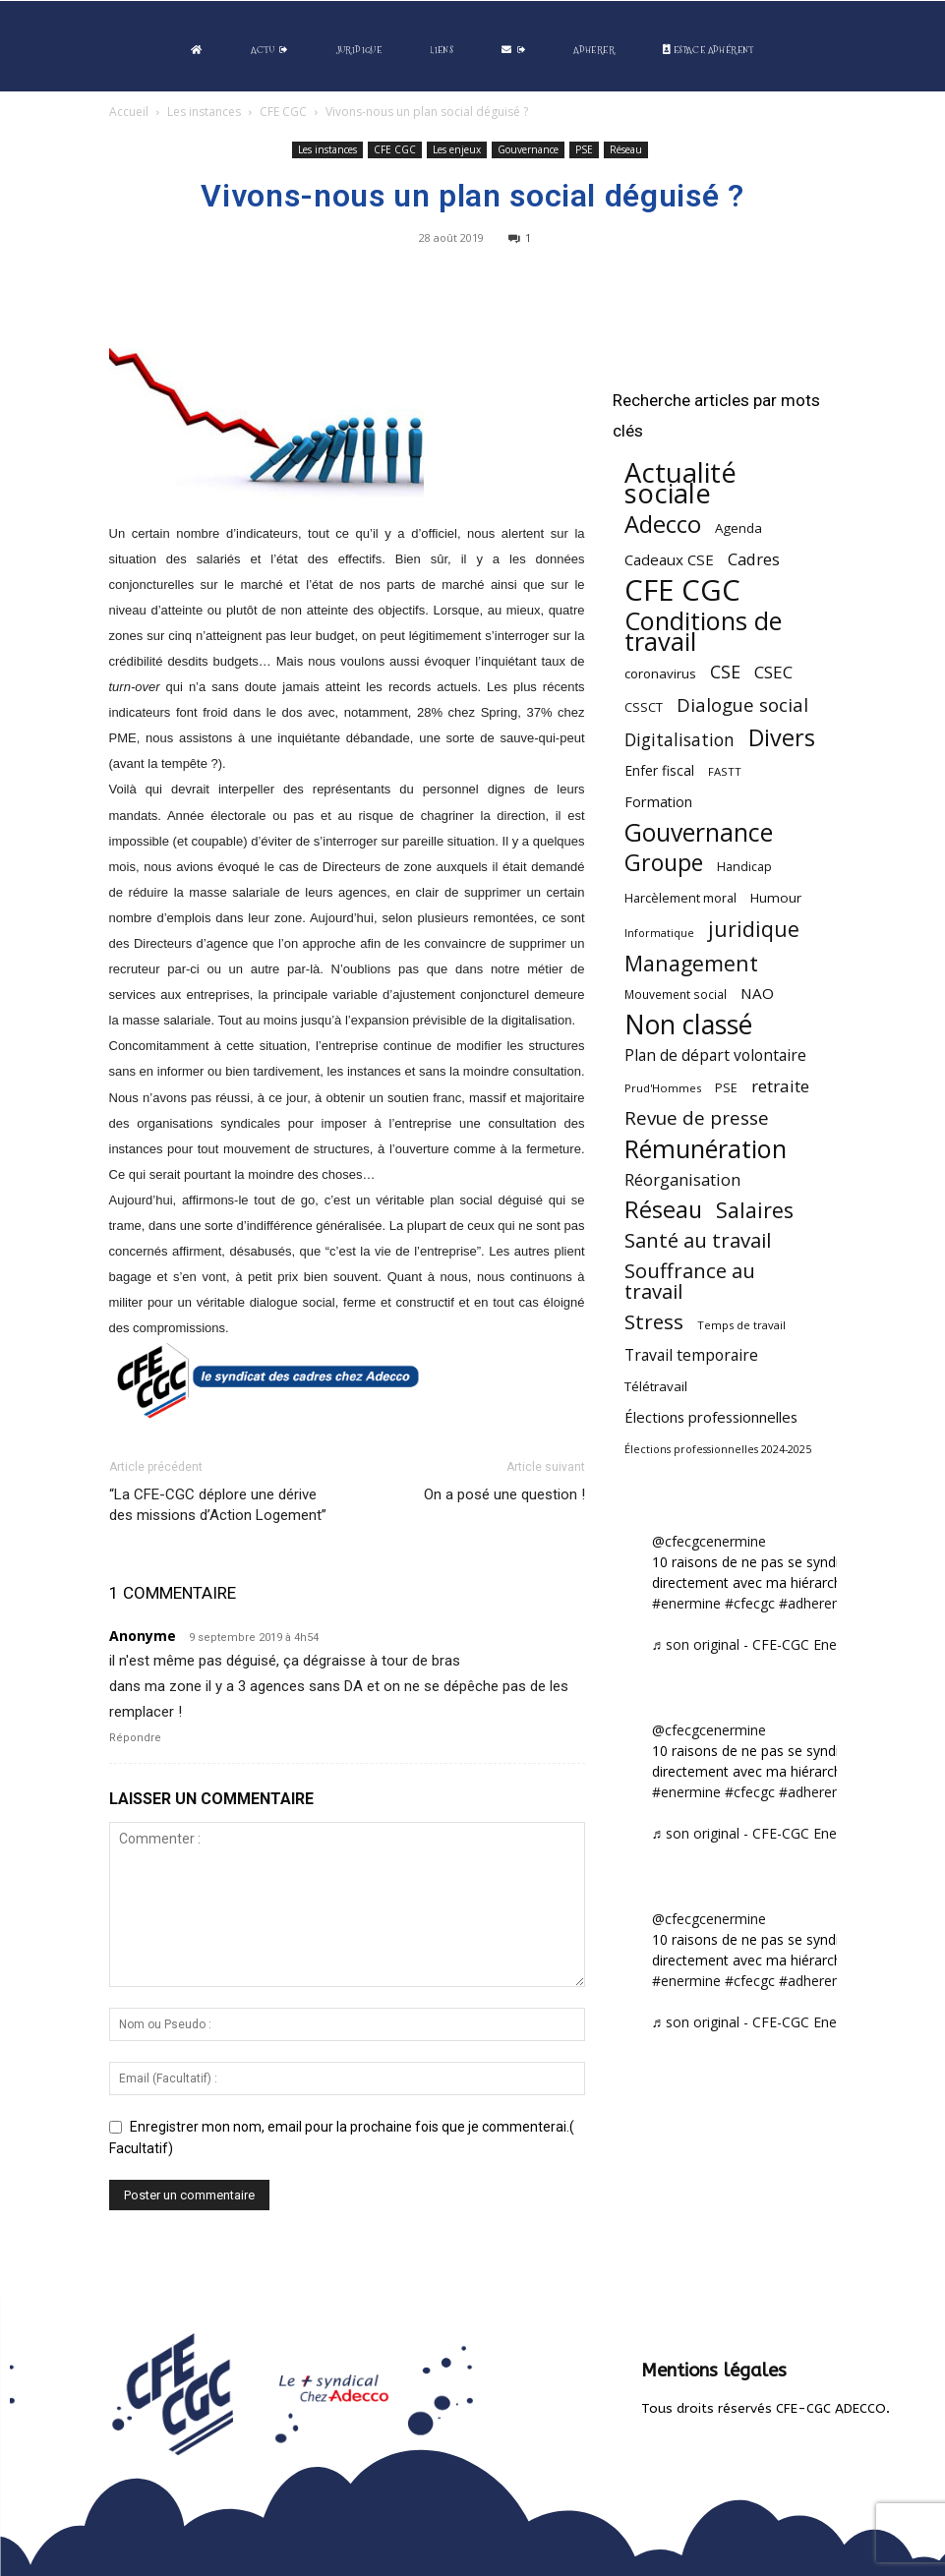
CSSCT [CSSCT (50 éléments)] (643, 707)
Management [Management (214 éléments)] (691, 963)
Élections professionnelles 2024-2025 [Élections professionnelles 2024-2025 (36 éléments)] (717, 1449)
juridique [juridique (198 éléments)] (753, 928)
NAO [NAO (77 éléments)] (757, 993)
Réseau (626, 149)
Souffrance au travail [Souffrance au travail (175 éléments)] (689, 1281)
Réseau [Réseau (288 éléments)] (663, 1210)
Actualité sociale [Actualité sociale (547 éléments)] (680, 482)
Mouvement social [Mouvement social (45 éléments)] (675, 994)
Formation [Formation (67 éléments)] (658, 801)
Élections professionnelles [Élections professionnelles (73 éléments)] (710, 1417)
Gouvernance (528, 149)
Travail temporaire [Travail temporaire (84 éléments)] (691, 1355)
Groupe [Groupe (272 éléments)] (663, 862)
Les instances (204, 111)
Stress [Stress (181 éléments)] (653, 1322)
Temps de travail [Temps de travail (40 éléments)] (741, 1324)
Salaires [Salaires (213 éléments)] (755, 1210)
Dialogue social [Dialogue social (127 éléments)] (742, 704)
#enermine (686, 1603)
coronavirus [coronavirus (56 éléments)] (660, 673)
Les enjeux (457, 149)
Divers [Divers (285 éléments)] (781, 738)
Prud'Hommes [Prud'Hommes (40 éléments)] (662, 1088)
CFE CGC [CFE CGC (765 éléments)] (682, 590)
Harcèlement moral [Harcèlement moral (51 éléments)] (680, 898)
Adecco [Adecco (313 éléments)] (662, 523)
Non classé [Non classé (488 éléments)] (688, 1025)
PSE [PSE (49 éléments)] (726, 1088)
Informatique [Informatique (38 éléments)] (659, 932)
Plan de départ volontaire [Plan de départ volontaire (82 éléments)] (715, 1055)
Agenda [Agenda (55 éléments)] (738, 528)
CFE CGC (283, 111)
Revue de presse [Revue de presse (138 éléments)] (696, 1118)
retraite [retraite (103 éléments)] (780, 1086)
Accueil (128, 111)
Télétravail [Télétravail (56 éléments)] (655, 1386)
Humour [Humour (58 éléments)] (775, 898)
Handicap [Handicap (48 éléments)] (744, 866)
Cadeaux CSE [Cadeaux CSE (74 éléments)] (669, 559)
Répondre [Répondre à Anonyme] (135, 1737)
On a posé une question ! (504, 1494)
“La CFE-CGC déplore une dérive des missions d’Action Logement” (217, 1505)
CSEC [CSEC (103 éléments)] (773, 672)
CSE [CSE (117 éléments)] (725, 672)
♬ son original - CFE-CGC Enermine (763, 1644)
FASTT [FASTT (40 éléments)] (724, 771)
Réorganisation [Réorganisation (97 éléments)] (682, 1179)
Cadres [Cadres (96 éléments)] (754, 559)
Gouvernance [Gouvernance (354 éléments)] (698, 832)
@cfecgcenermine (709, 1541)
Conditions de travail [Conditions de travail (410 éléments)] (703, 631)
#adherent (812, 1603)
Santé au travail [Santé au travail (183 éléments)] (697, 1240)
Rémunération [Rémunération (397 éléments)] (705, 1149)
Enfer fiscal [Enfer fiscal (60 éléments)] (659, 770)
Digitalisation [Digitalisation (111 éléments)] (679, 740)
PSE (584, 149)
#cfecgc (750, 1603)
